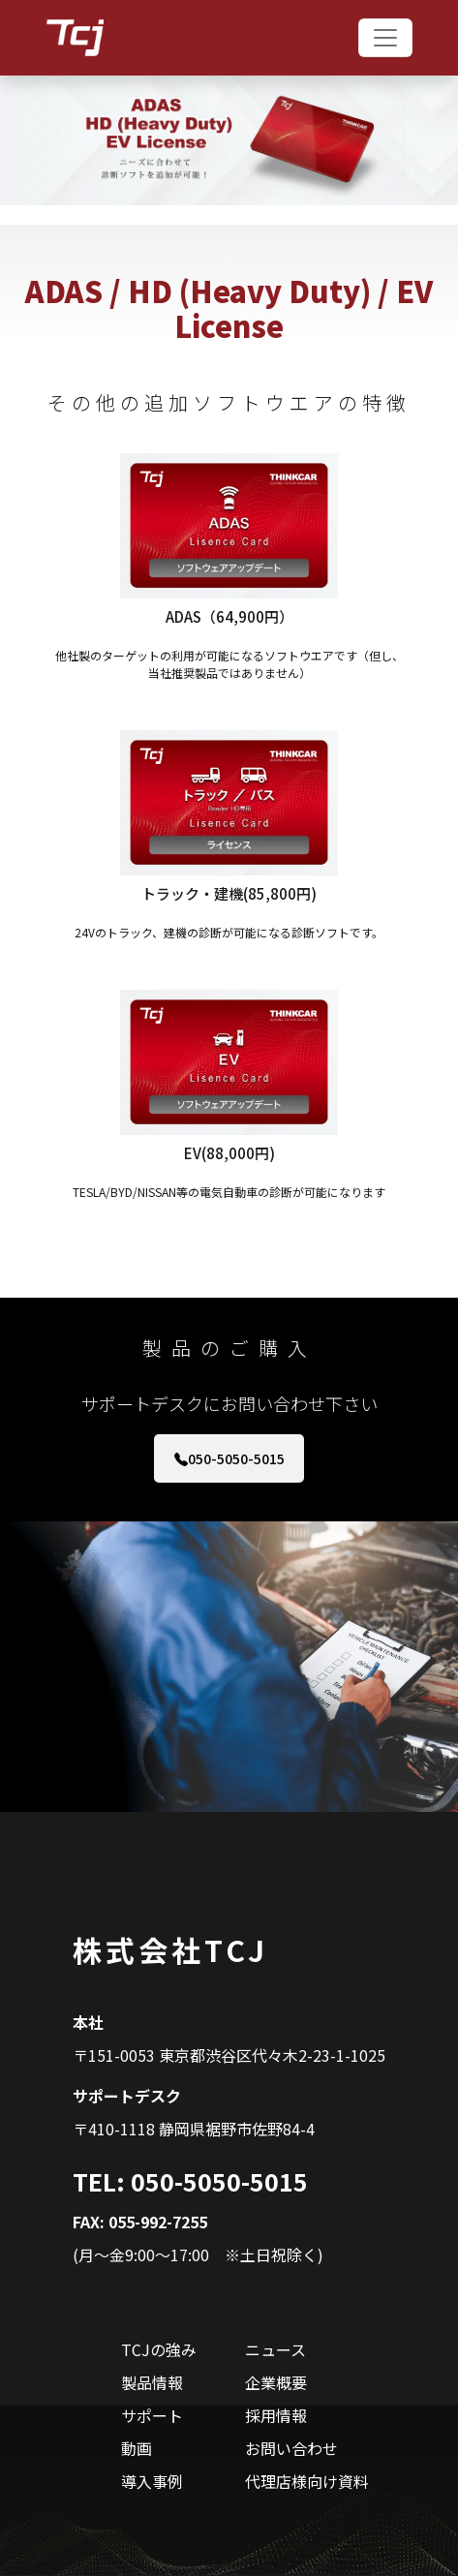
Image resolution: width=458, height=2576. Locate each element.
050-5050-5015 (229, 1458)
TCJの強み (159, 2349)
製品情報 (152, 2382)
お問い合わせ (291, 2448)
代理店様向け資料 (307, 2481)
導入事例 (152, 2481)
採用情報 (276, 2415)
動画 (136, 2448)
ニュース (275, 2349)
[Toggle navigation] (385, 37)
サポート (152, 2415)
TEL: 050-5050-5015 (190, 2180)
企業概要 (276, 2382)
